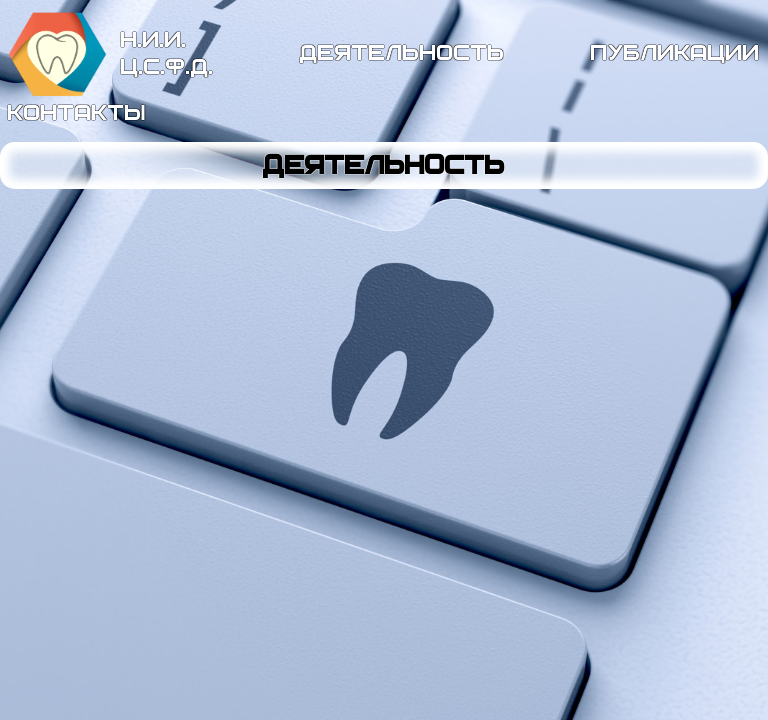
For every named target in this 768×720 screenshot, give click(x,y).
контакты (77, 113)
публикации (675, 53)
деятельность (402, 53)
